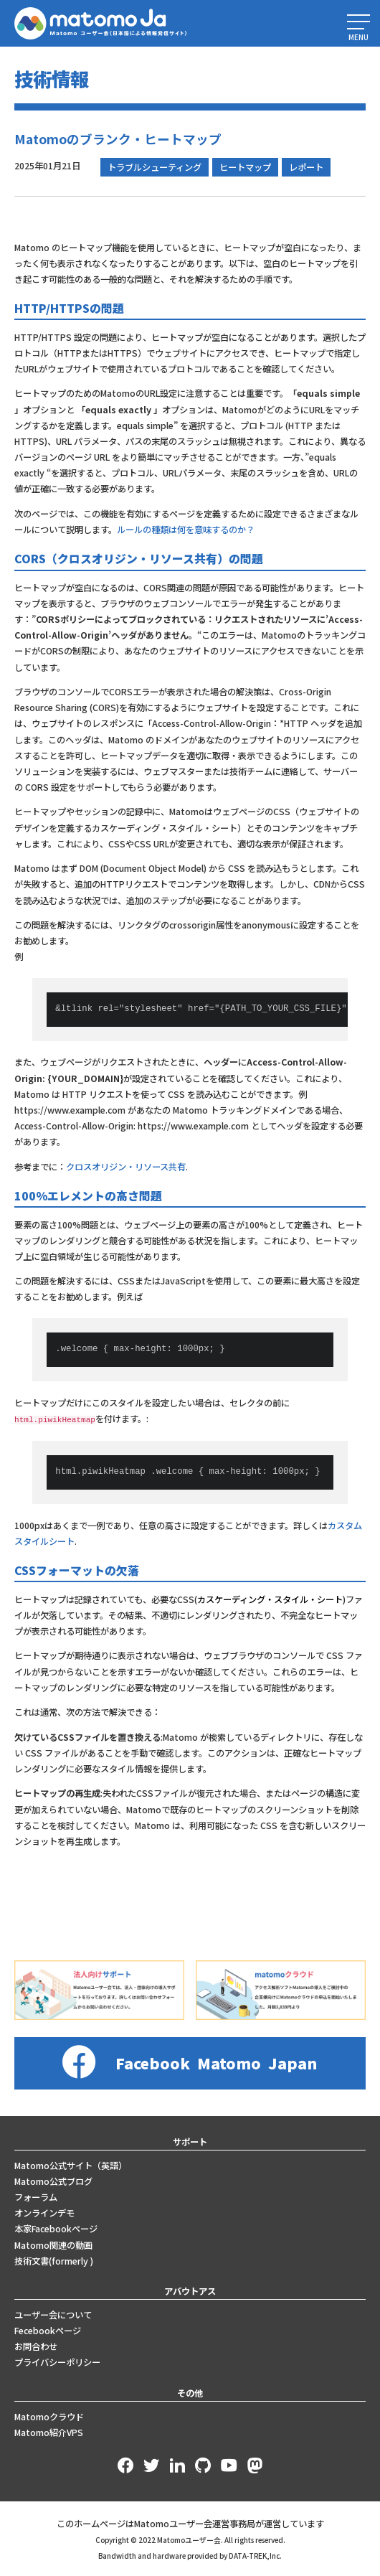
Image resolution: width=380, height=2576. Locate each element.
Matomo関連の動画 (53, 2243)
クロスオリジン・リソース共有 (126, 1166)
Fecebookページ (47, 2329)
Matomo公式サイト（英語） (70, 2164)
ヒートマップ (245, 167)
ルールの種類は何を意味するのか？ (186, 529)
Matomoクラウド (49, 2415)
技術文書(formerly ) (53, 2259)
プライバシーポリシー (57, 2361)
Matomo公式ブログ (53, 2179)
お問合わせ (35, 2344)
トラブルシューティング (154, 167)
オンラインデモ (44, 2211)
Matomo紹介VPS (48, 2431)
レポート (306, 167)
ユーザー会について (53, 2313)
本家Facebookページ (56, 2228)
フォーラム (35, 2195)
